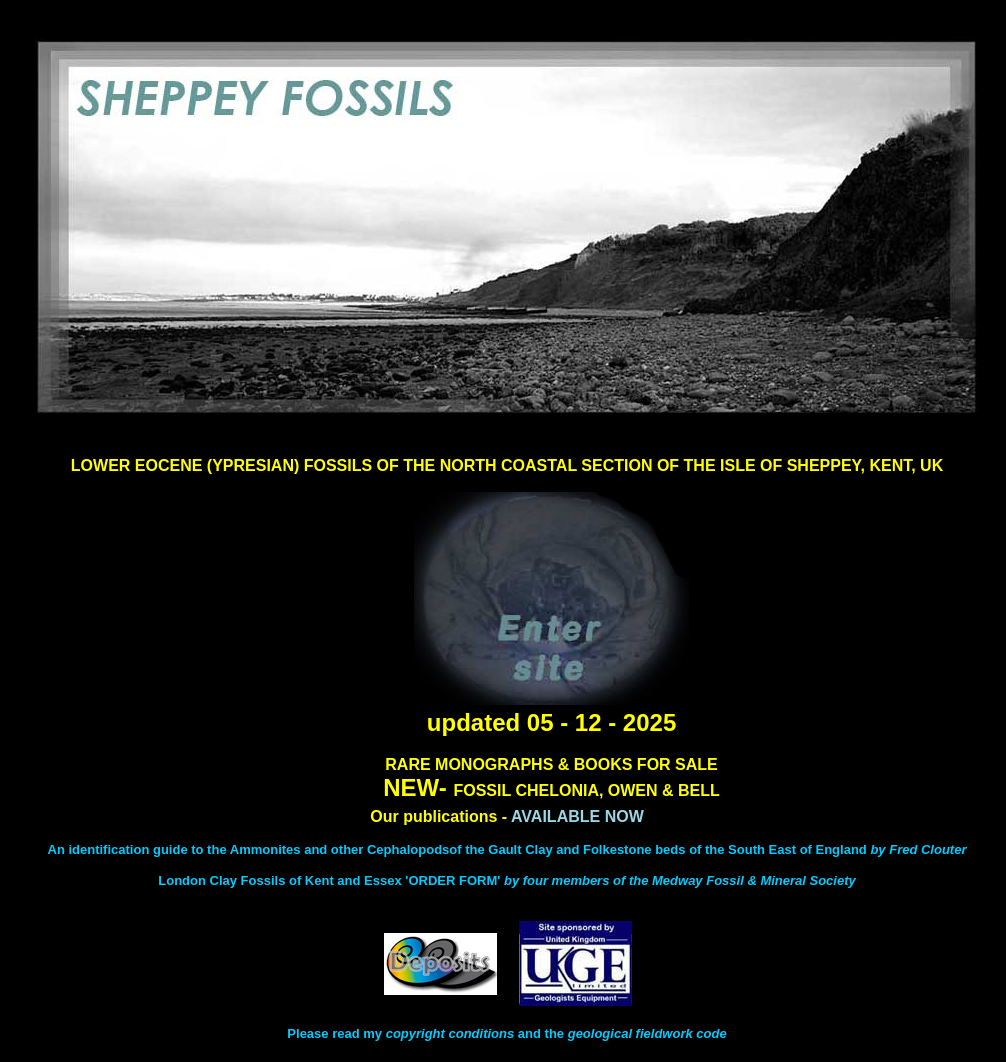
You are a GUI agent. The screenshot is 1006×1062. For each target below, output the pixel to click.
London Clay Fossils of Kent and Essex (279, 880)
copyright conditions (450, 1033)
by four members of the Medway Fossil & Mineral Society (680, 880)
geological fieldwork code (647, 1033)
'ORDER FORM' (454, 880)
